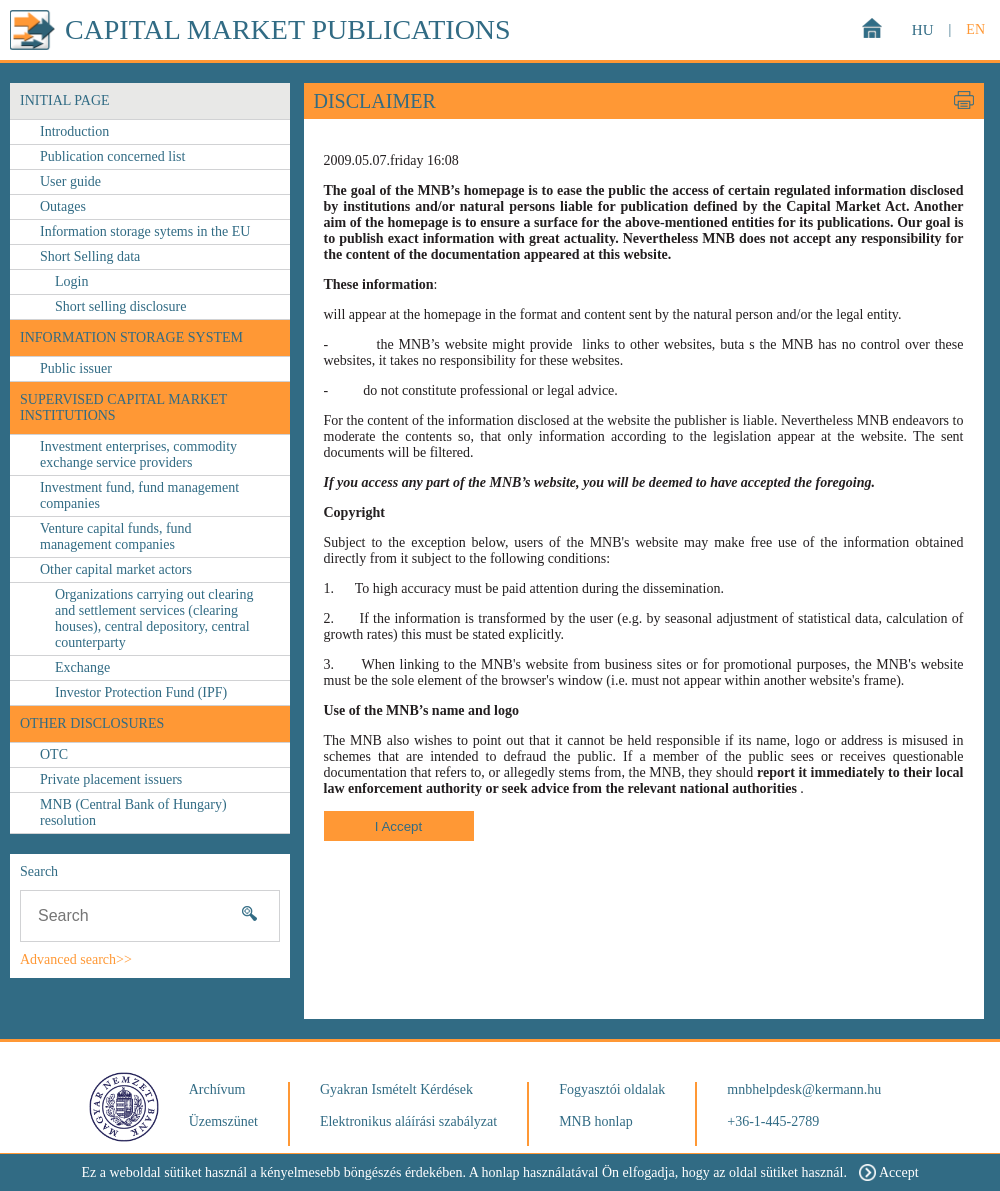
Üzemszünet (223, 1121)
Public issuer (76, 368)
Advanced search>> (76, 959)
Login (71, 281)
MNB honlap (596, 1121)
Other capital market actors (116, 569)
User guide (70, 181)
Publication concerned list (112, 156)
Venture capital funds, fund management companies (116, 536)
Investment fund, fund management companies (139, 495)
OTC (54, 754)
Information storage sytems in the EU (145, 231)
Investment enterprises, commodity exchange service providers (138, 454)
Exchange (82, 667)
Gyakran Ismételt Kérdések (396, 1089)
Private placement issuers (111, 779)
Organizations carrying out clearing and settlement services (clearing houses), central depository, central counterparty (154, 618)
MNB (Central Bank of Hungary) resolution (133, 812)
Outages (63, 206)
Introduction (74, 131)
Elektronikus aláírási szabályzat (408, 1121)
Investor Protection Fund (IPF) (141, 692)
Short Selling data (90, 256)
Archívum (217, 1089)
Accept (889, 1172)
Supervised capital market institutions (123, 407)
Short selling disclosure (120, 306)
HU (923, 30)
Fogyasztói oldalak (612, 1089)
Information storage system (131, 337)
